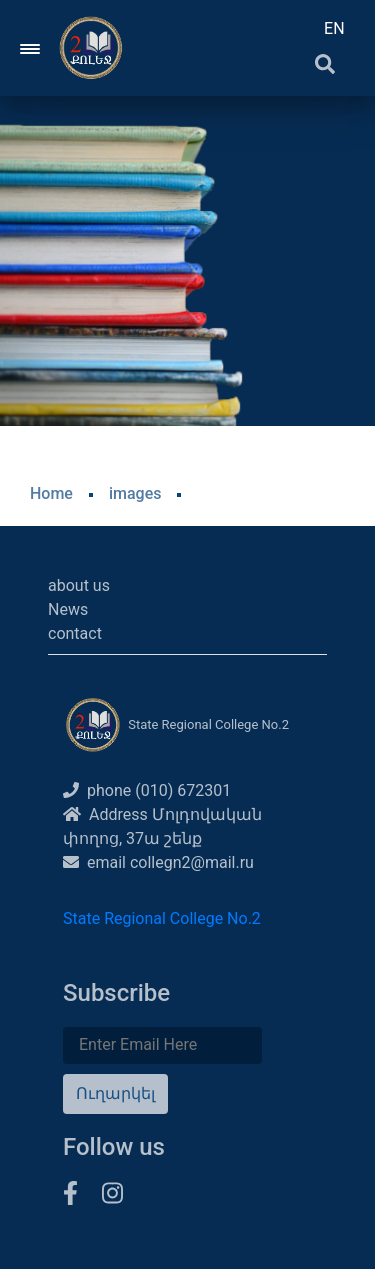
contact (75, 633)
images (135, 493)
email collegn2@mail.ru (158, 862)
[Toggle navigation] (31, 48)
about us (79, 585)
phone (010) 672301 (147, 790)
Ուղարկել (115, 1093)
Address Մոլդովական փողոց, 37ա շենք (162, 826)
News (68, 609)
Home (51, 493)
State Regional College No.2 (162, 918)
